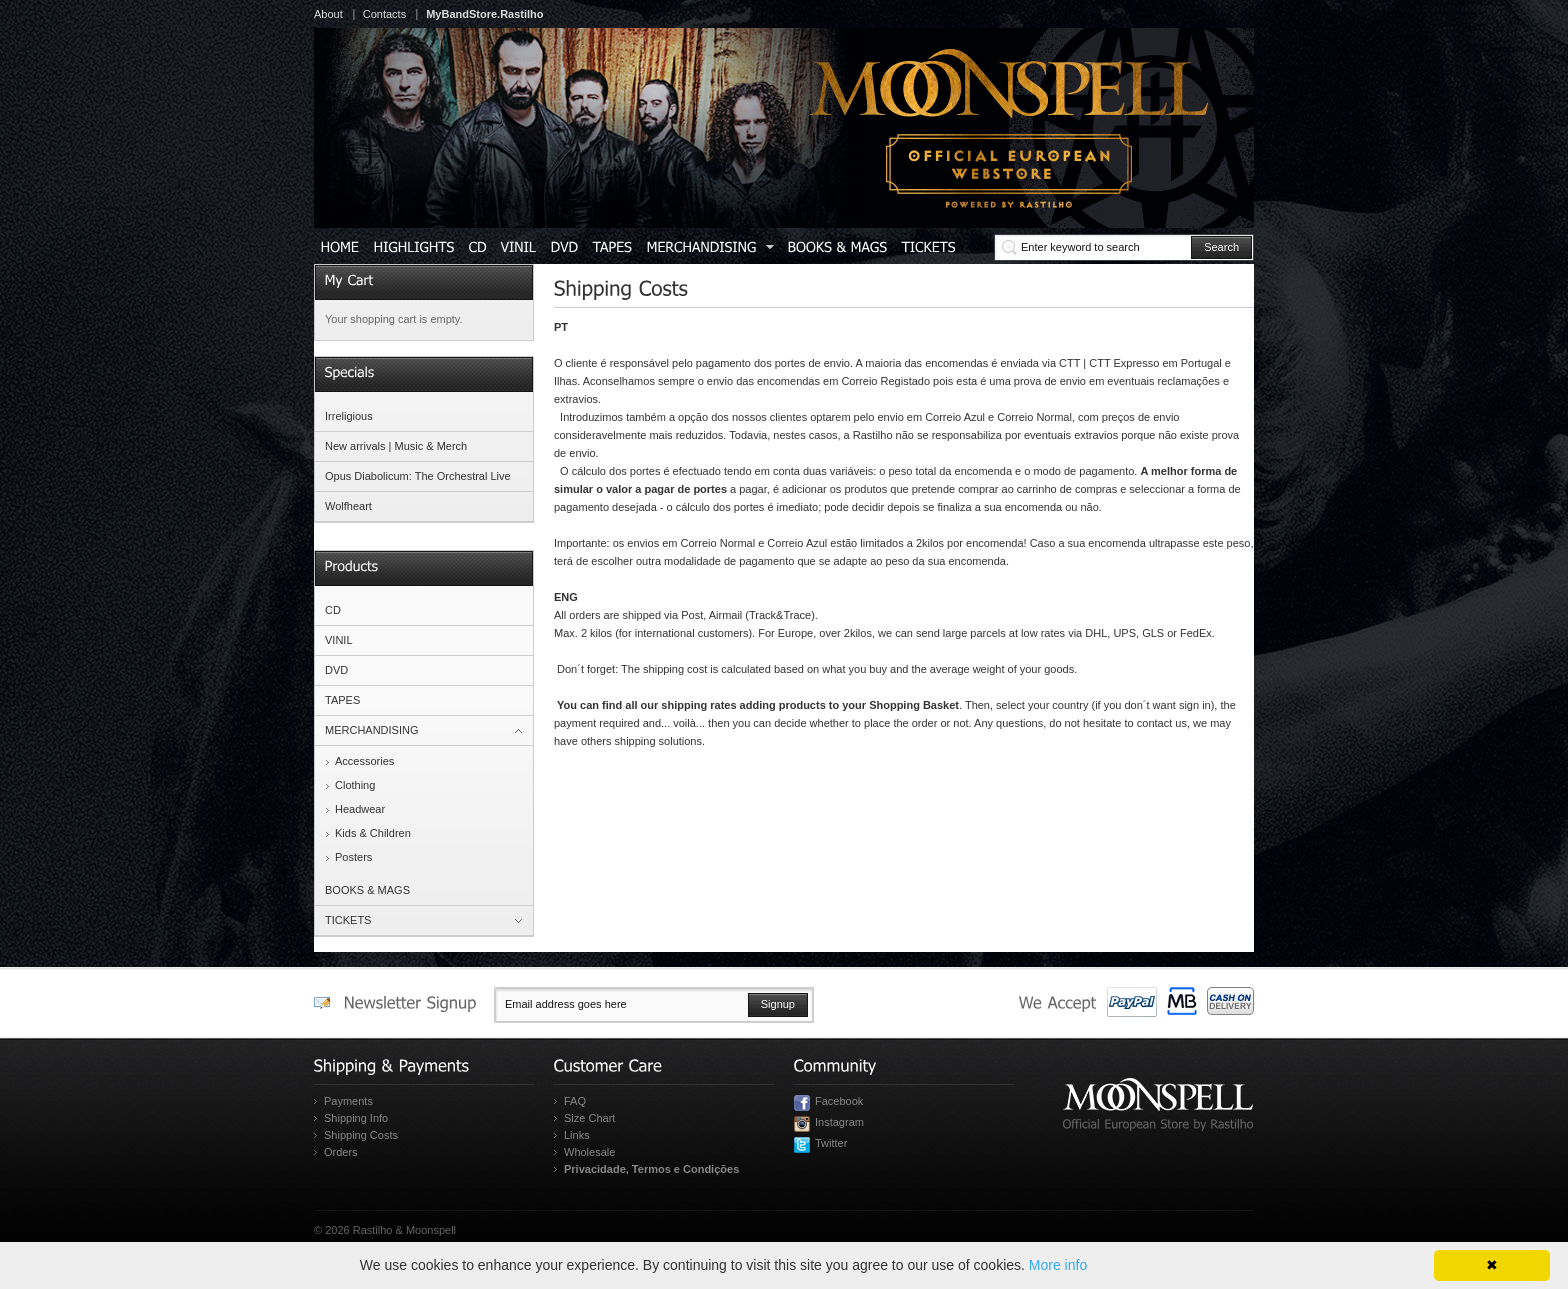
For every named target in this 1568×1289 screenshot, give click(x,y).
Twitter (831, 1143)
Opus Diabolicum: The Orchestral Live (418, 476)
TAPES (342, 700)
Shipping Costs (361, 1135)
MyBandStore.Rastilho (484, 14)
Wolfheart (348, 506)
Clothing (355, 785)
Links (577, 1135)
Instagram (839, 1122)
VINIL (339, 640)
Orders (341, 1152)
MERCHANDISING (372, 730)
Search (1221, 247)
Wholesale (589, 1152)
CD (333, 610)
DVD (336, 670)
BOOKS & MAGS (367, 890)
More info (1058, 1265)
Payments (348, 1101)
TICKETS (348, 920)
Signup (778, 1004)
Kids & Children (373, 833)
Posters (353, 857)
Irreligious (349, 416)
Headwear (360, 809)
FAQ (575, 1101)
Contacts (384, 14)
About (328, 14)
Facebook (839, 1101)
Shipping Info (356, 1118)
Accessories (364, 761)
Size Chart (589, 1118)
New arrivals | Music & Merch (396, 446)
